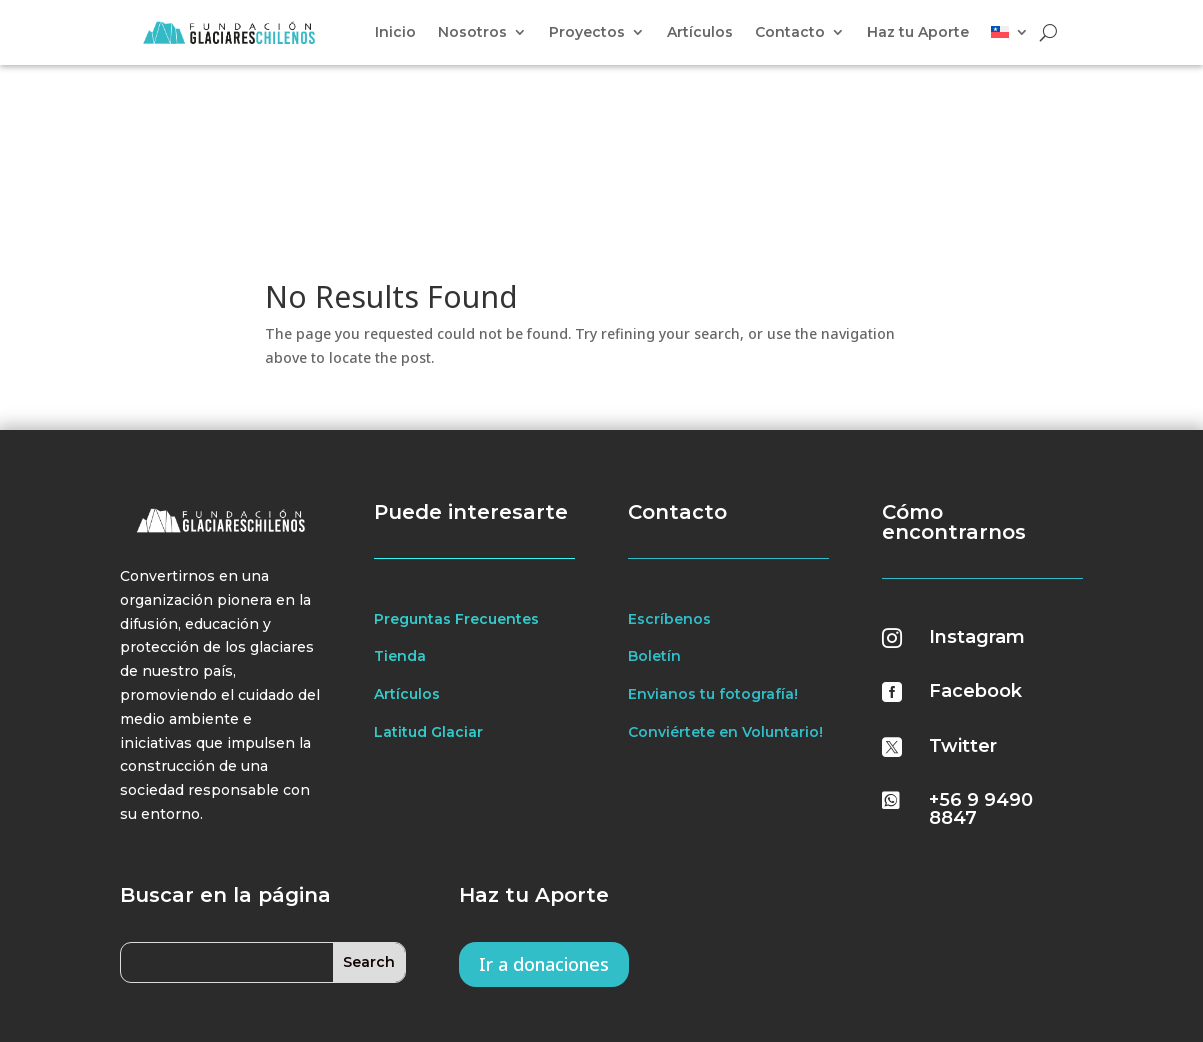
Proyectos (587, 33)
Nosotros (472, 33)
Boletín (654, 521)
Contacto (790, 33)
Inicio (395, 33)
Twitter (963, 610)
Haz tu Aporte (918, 33)
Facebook (975, 556)
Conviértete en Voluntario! (725, 597)
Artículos (700, 33)
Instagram (977, 501)
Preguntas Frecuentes (456, 483)
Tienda (400, 521)
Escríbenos (669, 483)
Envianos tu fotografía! (713, 559)
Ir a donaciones (544, 828)
